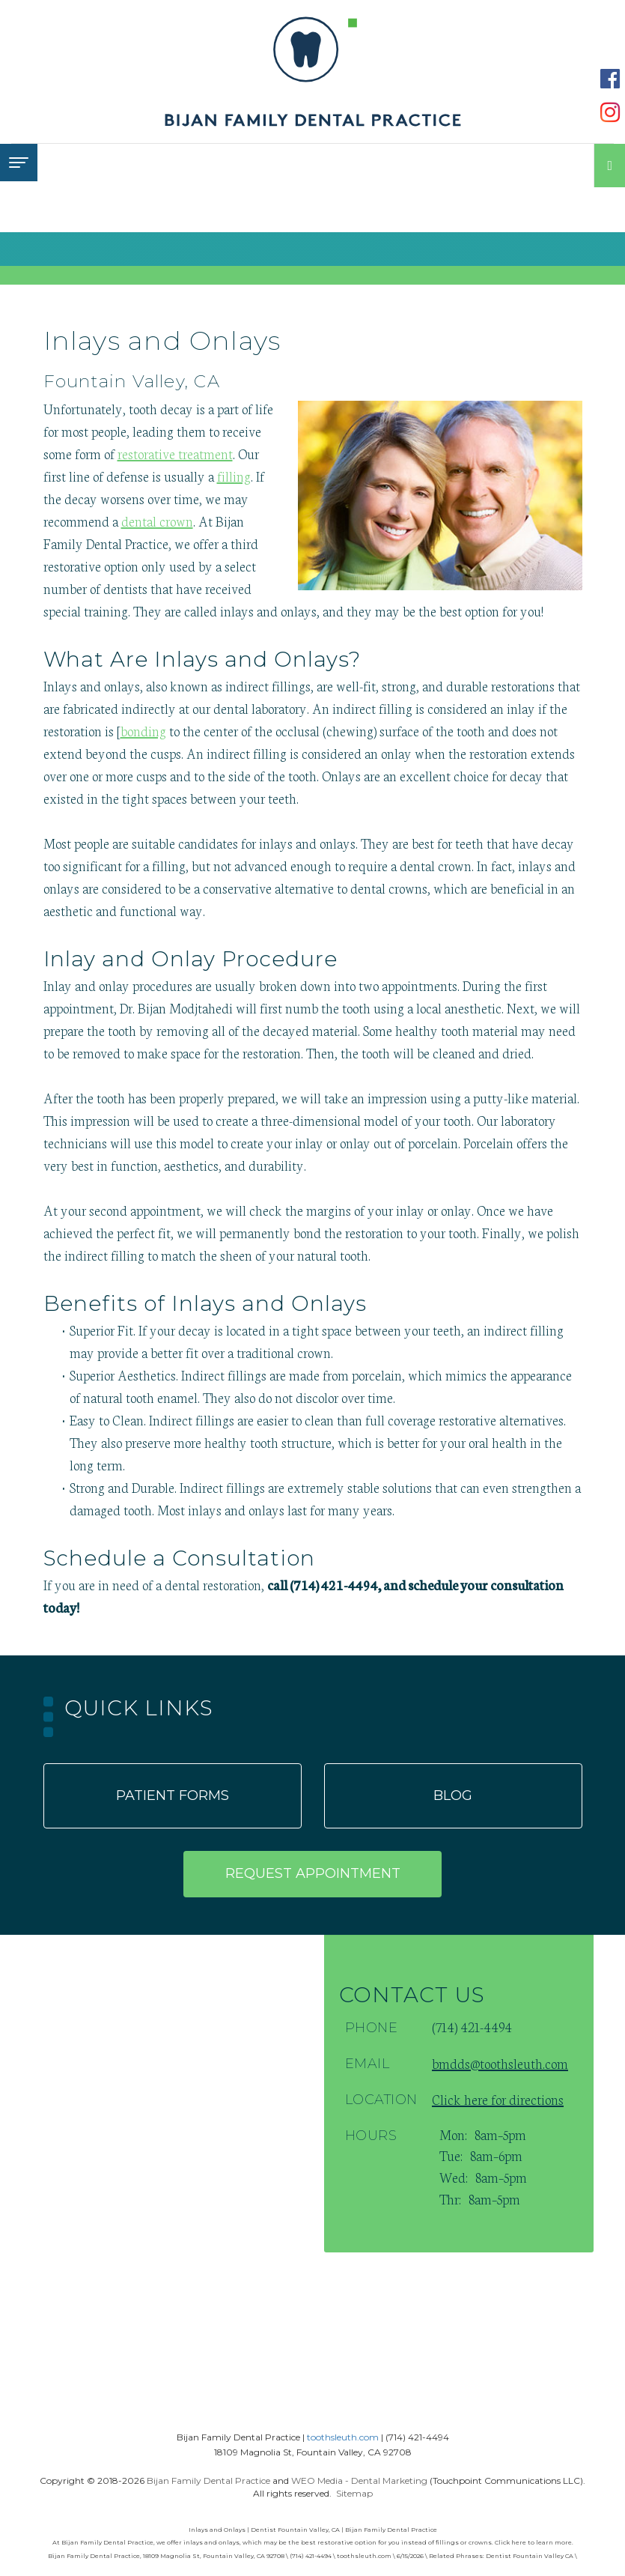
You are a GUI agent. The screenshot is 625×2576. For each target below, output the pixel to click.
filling (234, 475)
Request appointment (312, 1873)
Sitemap (354, 2493)
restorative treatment (175, 453)
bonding (143, 730)
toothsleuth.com (343, 2437)
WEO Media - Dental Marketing (359, 2480)
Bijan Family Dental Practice (208, 2480)
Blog (452, 1795)
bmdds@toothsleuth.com (500, 2063)
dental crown (157, 520)
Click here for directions (498, 2099)
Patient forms (172, 1795)
